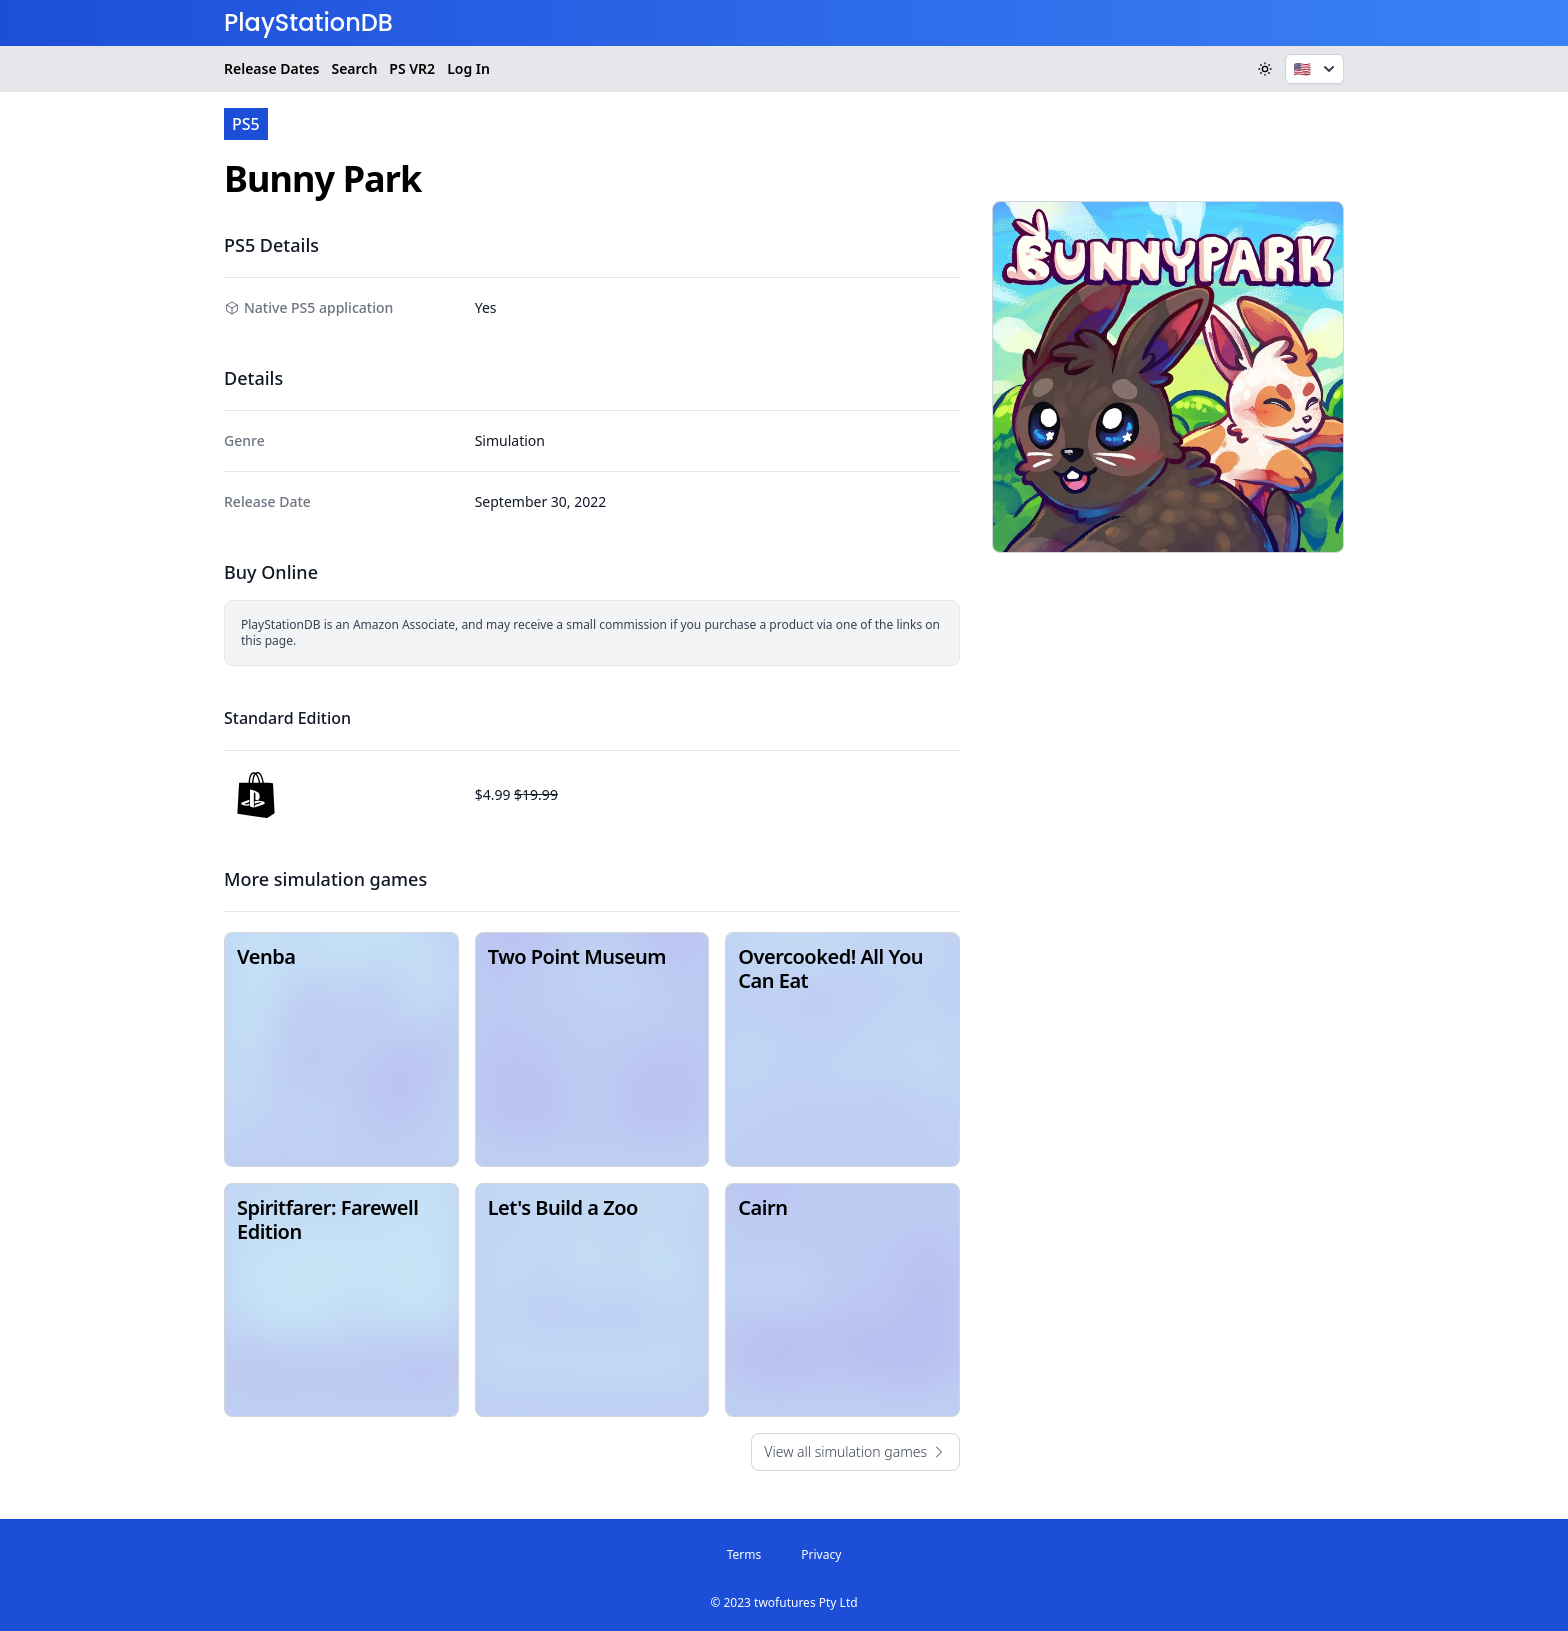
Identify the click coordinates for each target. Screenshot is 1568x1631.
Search (354, 68)
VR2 (412, 69)
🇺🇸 (1316, 69)
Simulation (510, 440)
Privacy (821, 1554)
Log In (468, 68)
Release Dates (271, 68)
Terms (744, 1554)
